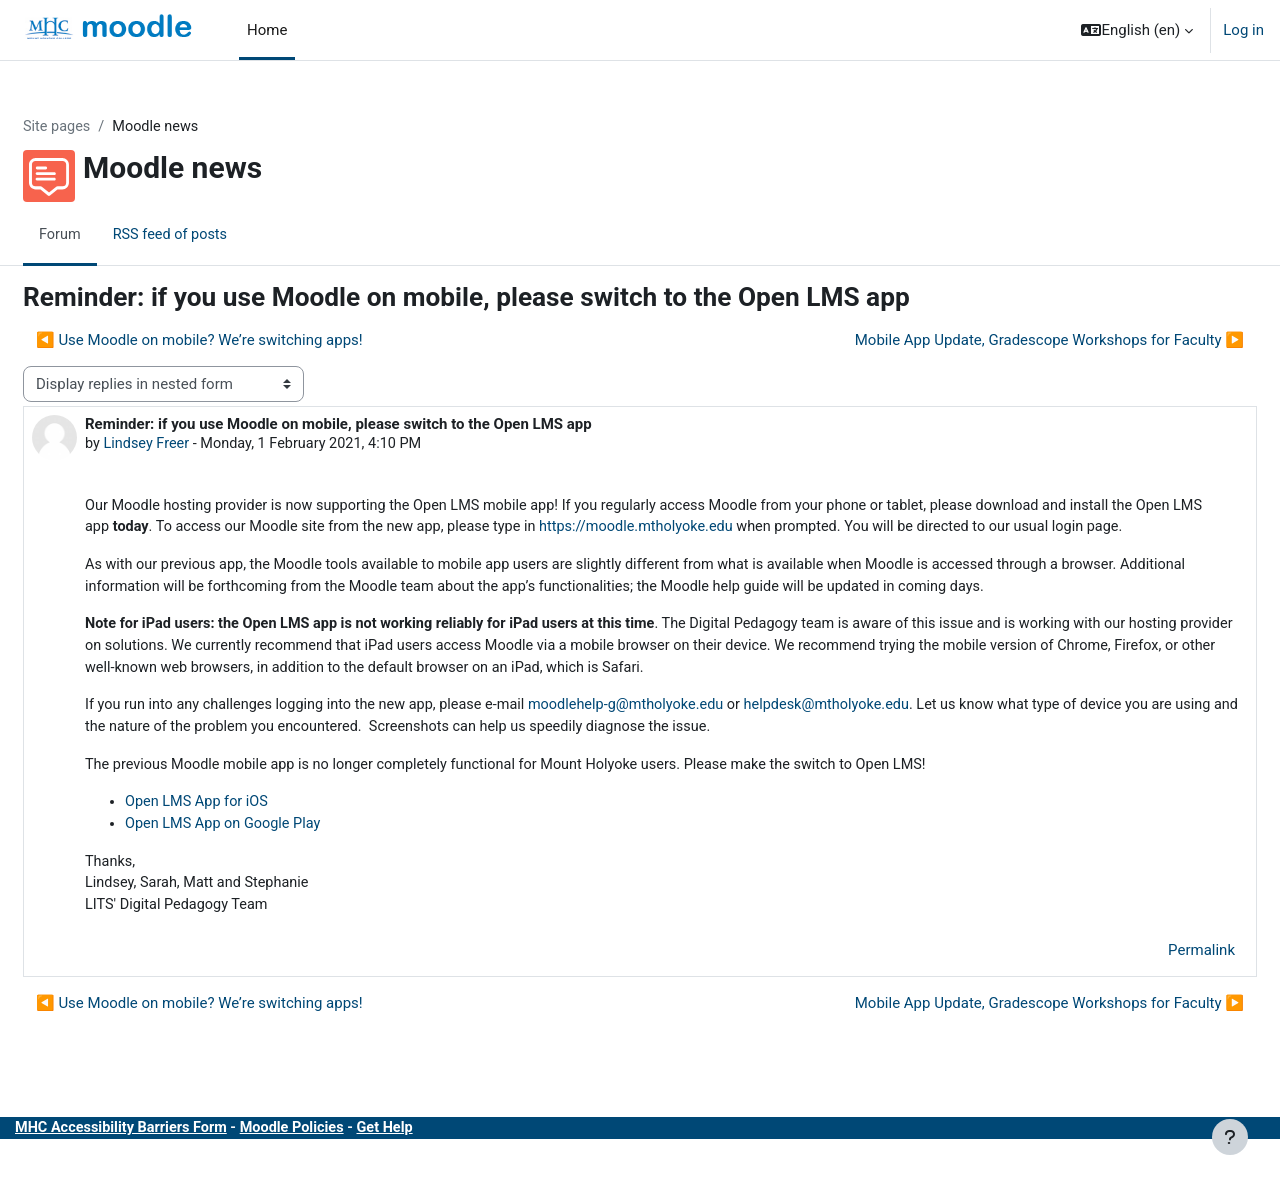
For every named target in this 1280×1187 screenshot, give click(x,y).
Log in (1243, 30)
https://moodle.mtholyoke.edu (802, 530)
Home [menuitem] (267, 30)
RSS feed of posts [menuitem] (221, 235)
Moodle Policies (350, 1165)
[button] (1137, 30)
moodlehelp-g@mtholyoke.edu (694, 736)
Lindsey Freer (196, 445)
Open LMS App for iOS (247, 835)
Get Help (446, 1165)
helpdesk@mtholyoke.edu (903, 736)
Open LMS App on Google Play (274, 858)
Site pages (106, 127)
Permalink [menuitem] (1153, 987)
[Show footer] (1230, 1137)
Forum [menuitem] (108, 235)
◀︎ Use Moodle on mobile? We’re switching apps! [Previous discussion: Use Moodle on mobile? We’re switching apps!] (247, 341)
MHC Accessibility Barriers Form (173, 1165)
